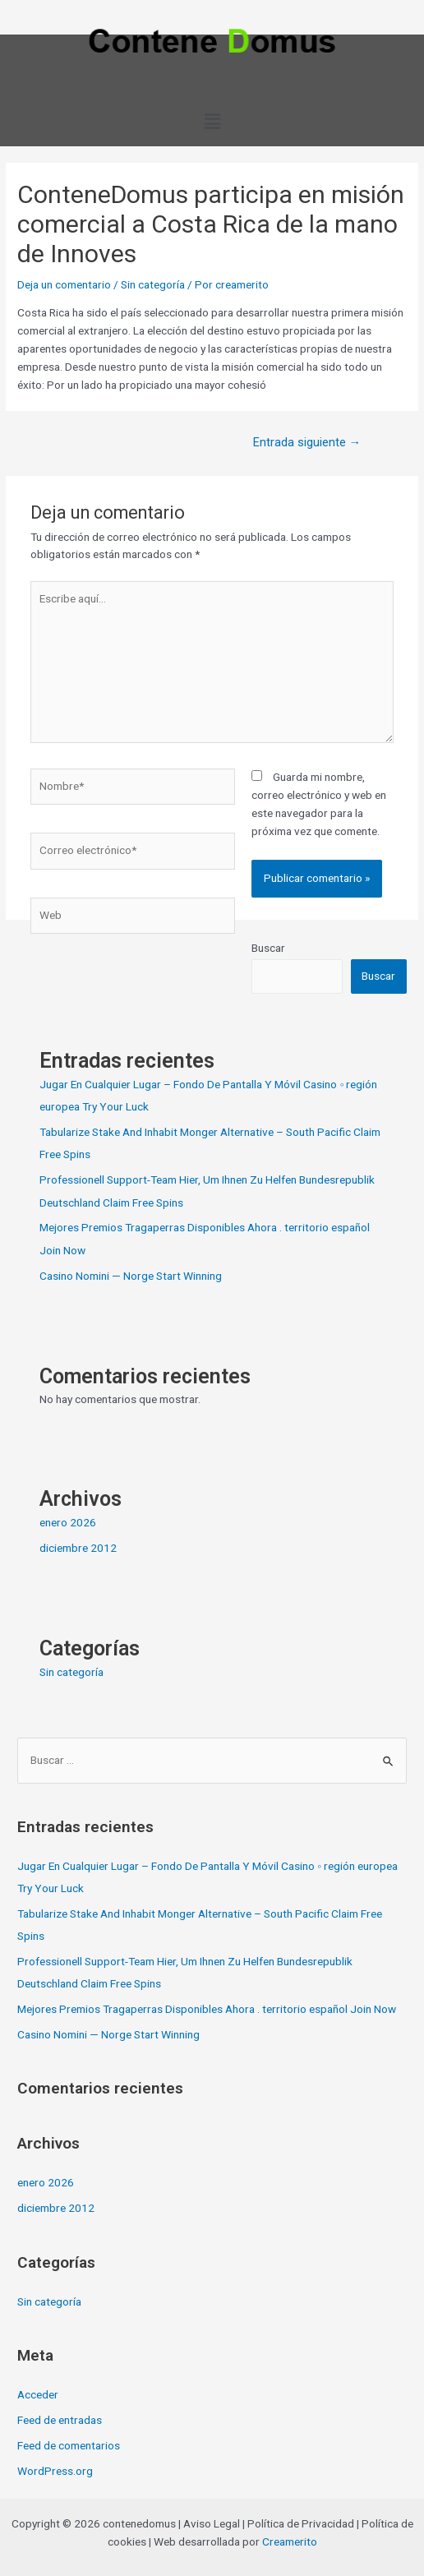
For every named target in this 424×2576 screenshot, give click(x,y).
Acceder (37, 2394)
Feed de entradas (59, 2419)
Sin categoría (153, 284)
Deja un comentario (64, 284)
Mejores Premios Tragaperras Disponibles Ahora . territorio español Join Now (206, 2008)
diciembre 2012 (78, 1547)
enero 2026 (67, 1522)
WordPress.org (55, 2470)
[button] (212, 121)
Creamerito (289, 2541)
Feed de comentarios (68, 2445)
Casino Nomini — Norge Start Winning (130, 1275)
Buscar (268, 947)
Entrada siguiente (307, 442)
